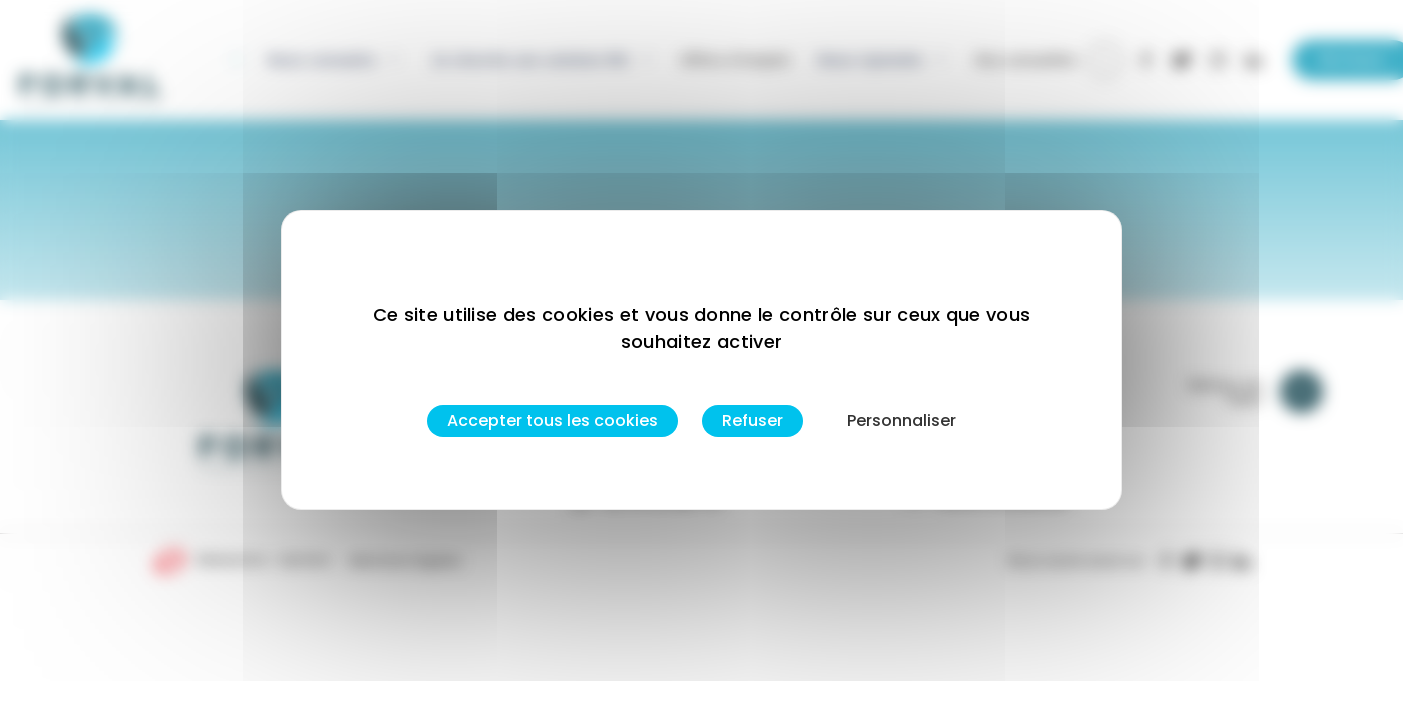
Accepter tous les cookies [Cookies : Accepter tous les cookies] (552, 420)
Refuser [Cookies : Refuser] (752, 420)
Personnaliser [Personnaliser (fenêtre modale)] (901, 420)
